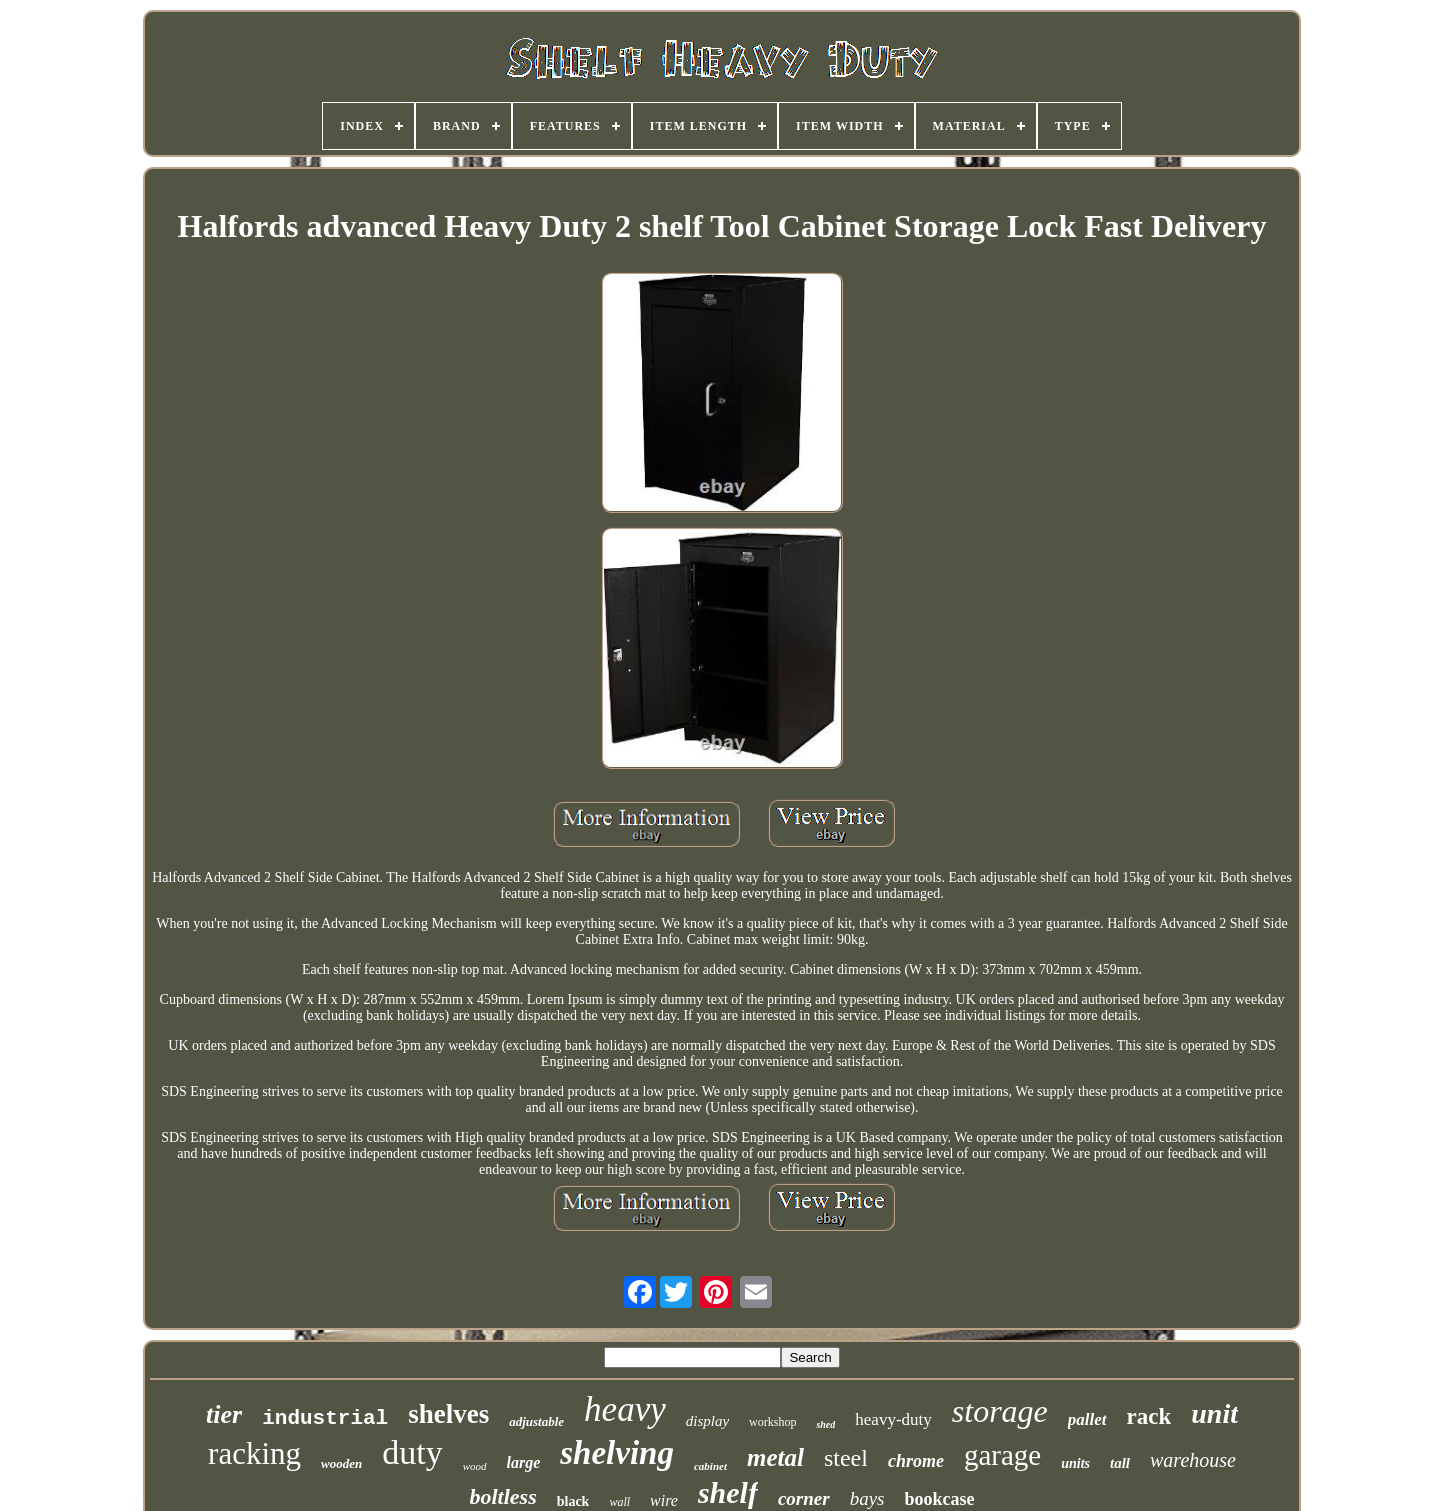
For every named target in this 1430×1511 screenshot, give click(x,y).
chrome (916, 1461)
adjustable (536, 1421)
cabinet (710, 1466)
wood (475, 1466)
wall (619, 1502)
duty (412, 1452)
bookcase (940, 1499)
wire (664, 1500)
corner (804, 1498)
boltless (502, 1496)
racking (254, 1453)
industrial (325, 1418)
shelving (617, 1453)
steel (846, 1458)
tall (1120, 1463)
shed (825, 1424)
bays (867, 1498)
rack (1149, 1416)
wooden (341, 1463)
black (573, 1501)
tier (224, 1414)
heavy (625, 1409)
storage (1000, 1411)
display (707, 1421)
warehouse (1193, 1460)
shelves (448, 1414)
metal (775, 1457)
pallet (1087, 1419)
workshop (772, 1422)
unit (1214, 1413)
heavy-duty (893, 1419)
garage (1002, 1455)
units (1075, 1463)
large (524, 1462)
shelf (728, 1492)
